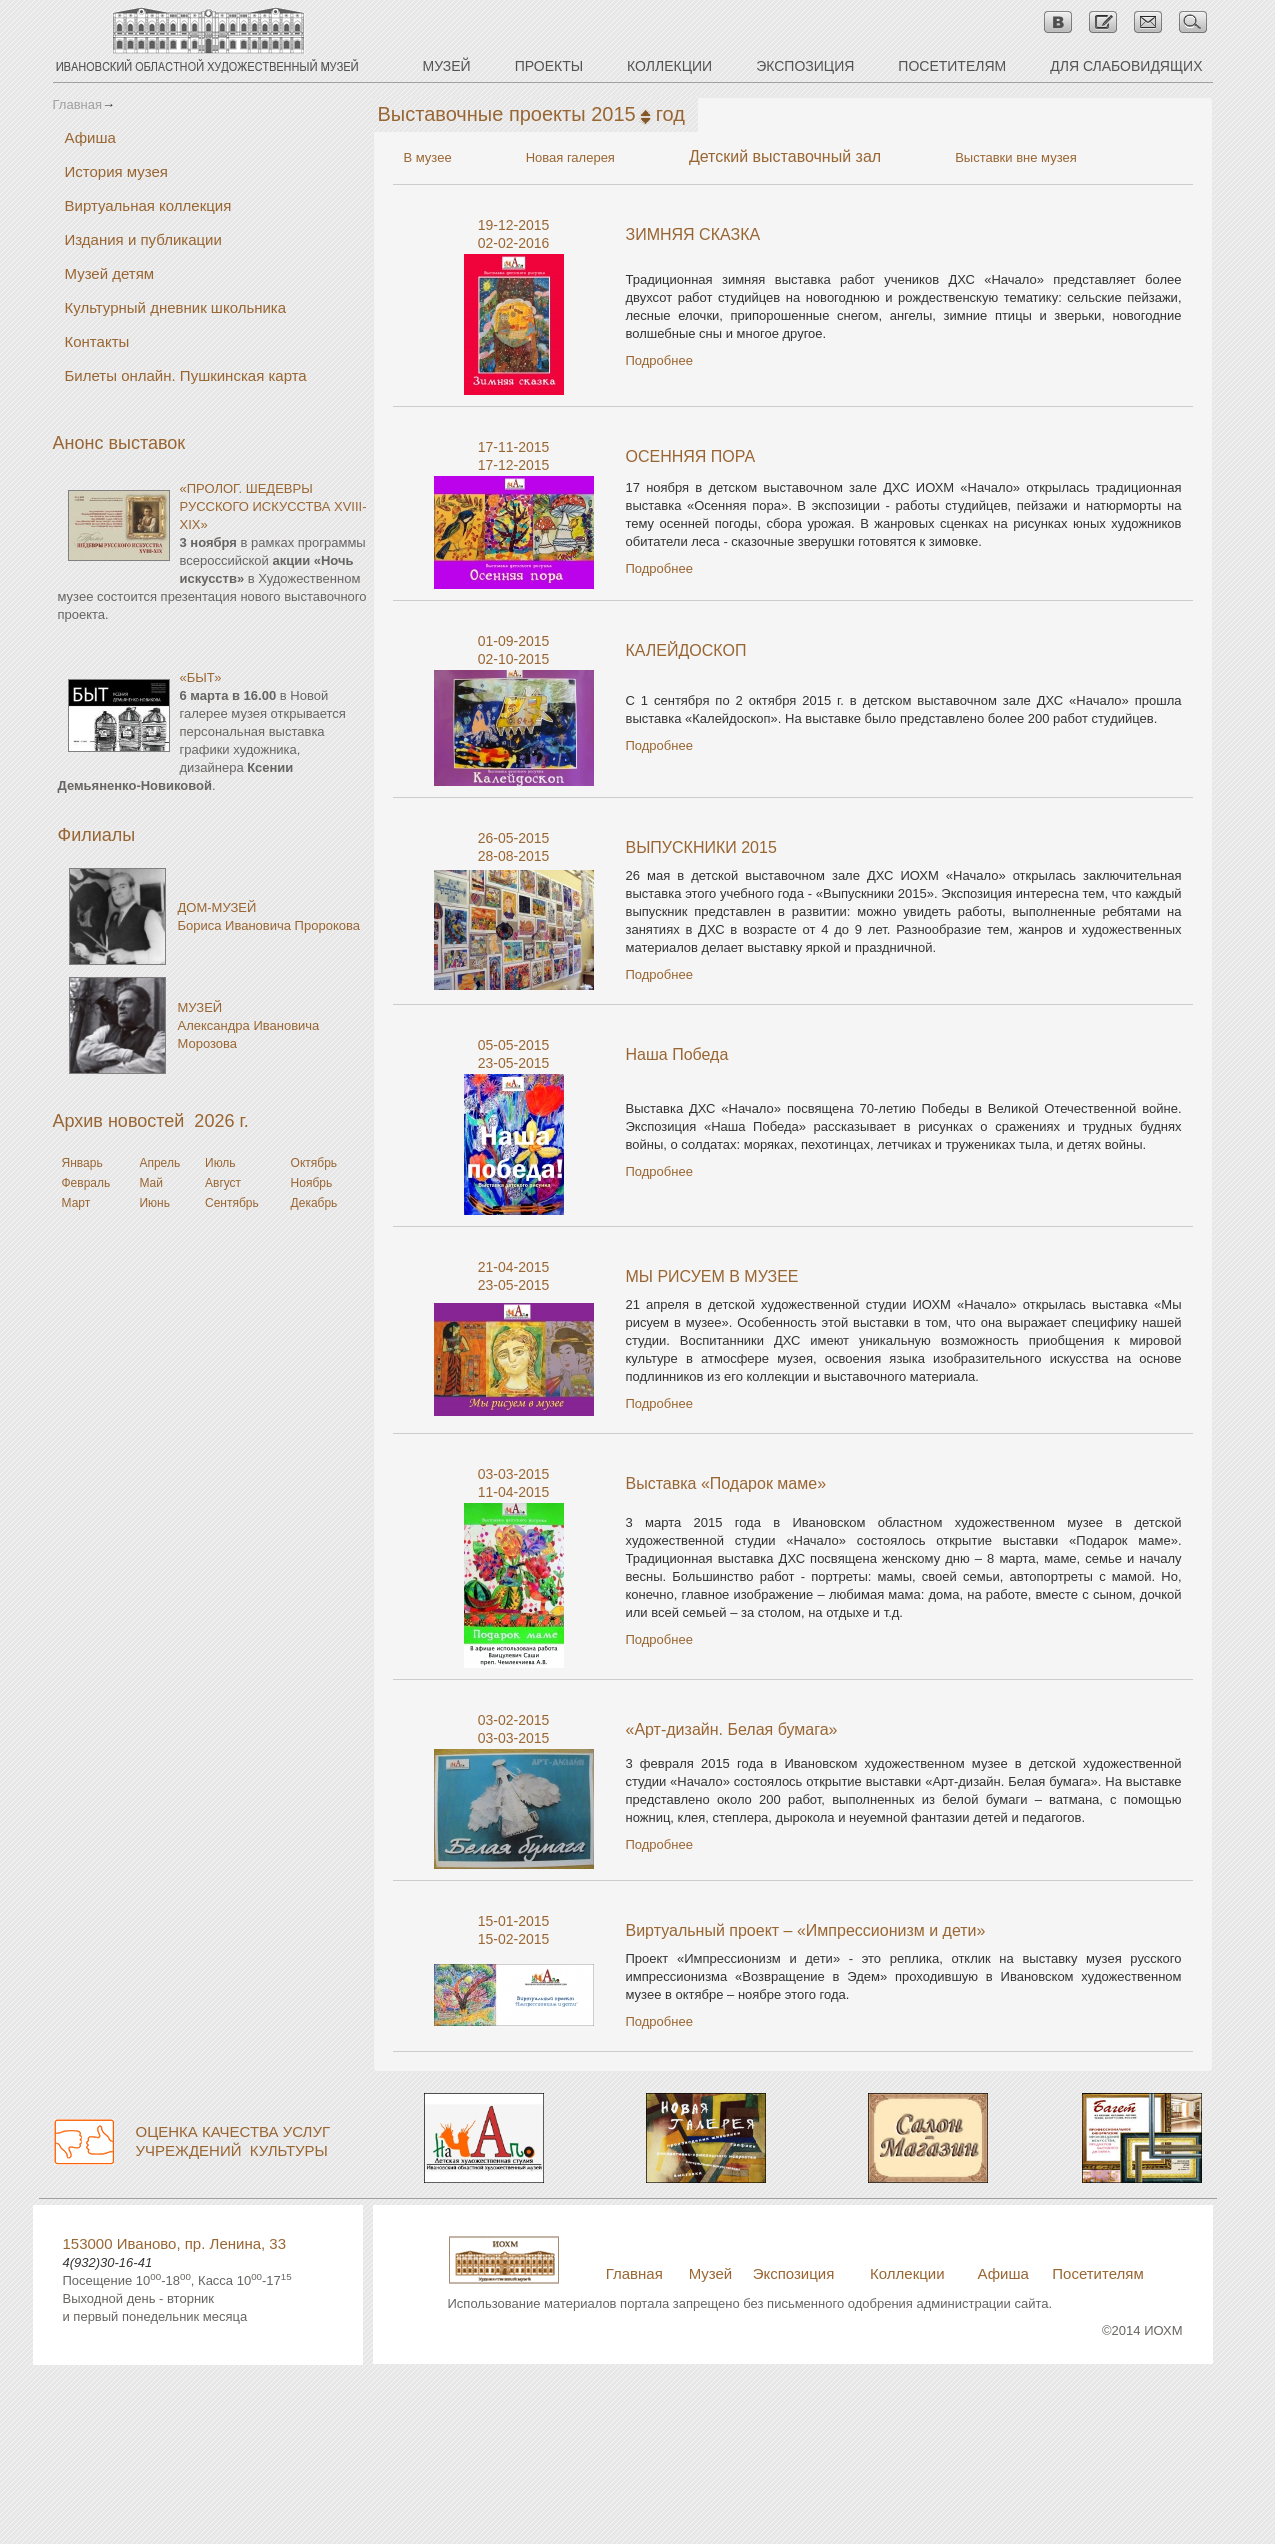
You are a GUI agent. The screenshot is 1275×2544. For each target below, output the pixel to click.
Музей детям (110, 273)
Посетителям (1097, 2273)
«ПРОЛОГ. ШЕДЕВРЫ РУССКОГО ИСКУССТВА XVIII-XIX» (273, 506)
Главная (77, 104)
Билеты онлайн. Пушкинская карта (186, 375)
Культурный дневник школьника (176, 307)
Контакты (97, 341)
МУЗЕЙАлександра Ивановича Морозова (249, 1025)
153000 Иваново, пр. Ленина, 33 (175, 2243)
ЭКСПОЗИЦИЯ (805, 66)
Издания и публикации (143, 239)
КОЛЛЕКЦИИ (669, 66)
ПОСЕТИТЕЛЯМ (952, 66)
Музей (711, 2273)
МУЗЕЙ (447, 66)
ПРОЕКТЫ (549, 66)
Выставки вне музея (1016, 157)
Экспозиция (794, 2273)
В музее (428, 157)
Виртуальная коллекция (148, 205)
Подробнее (659, 360)
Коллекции (907, 2273)
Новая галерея (570, 157)
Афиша (90, 137)
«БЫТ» (201, 677)
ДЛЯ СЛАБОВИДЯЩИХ (1126, 66)
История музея (117, 171)
